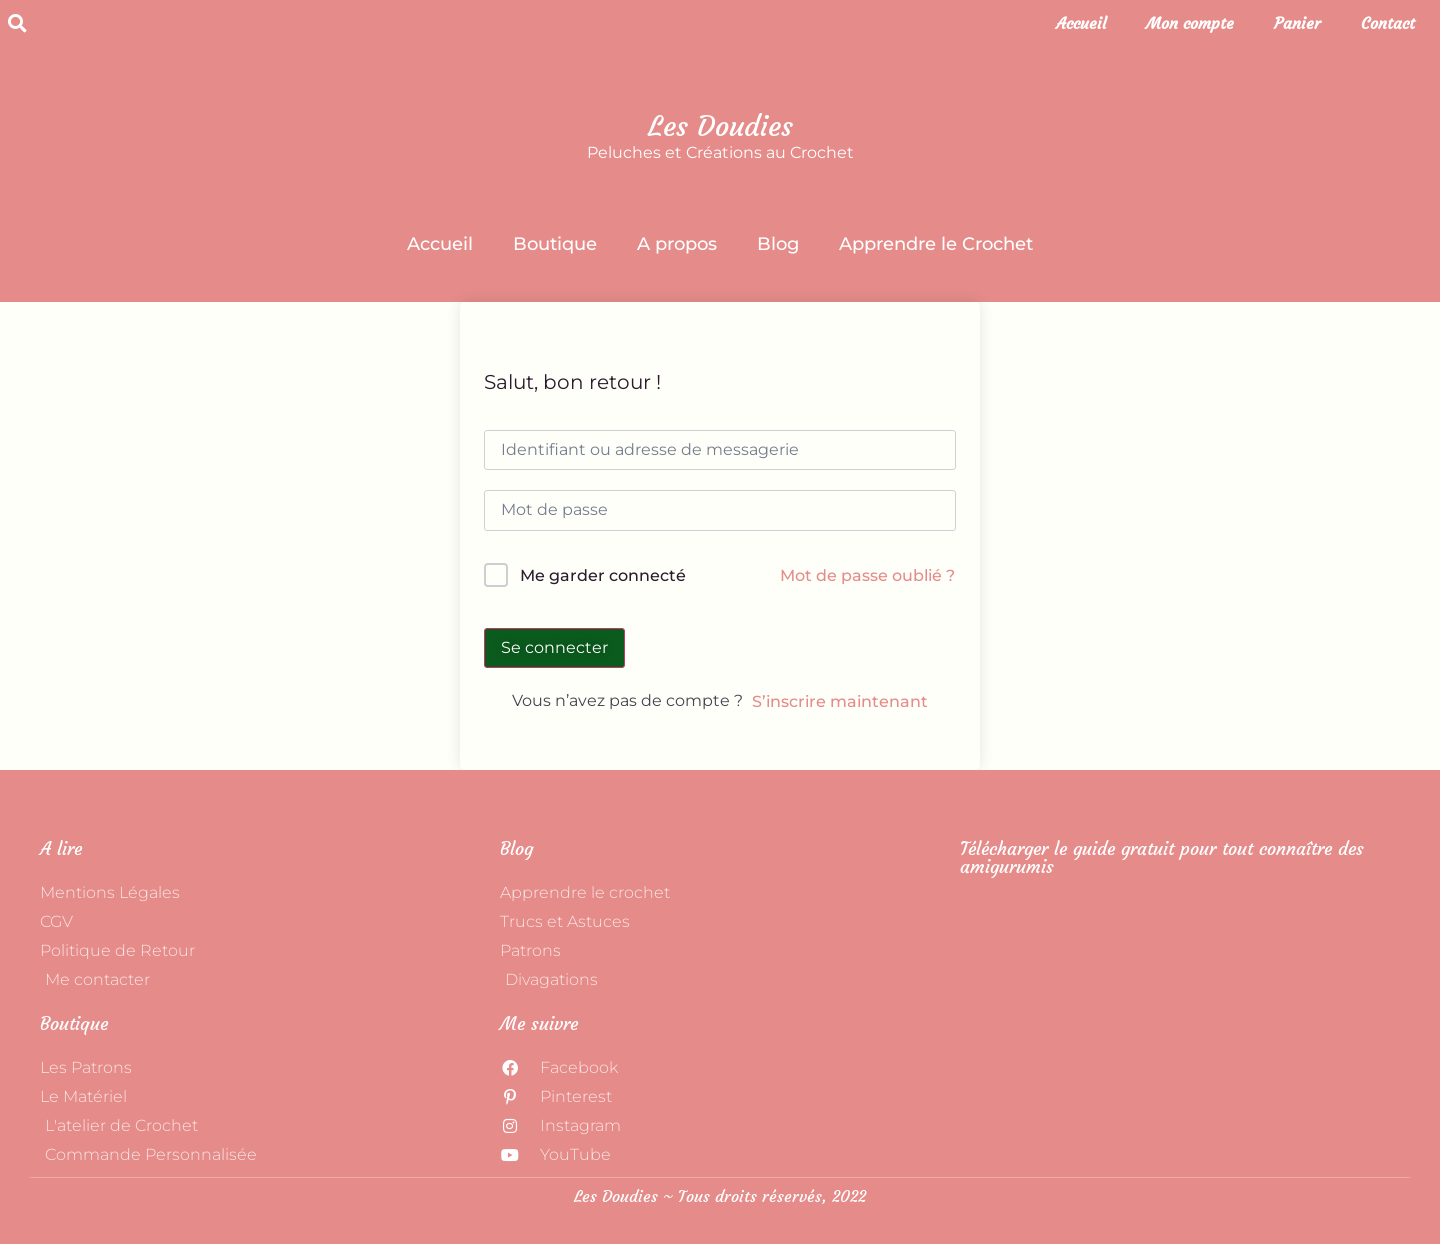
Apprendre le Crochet (936, 244)
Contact (1388, 23)
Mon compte (1190, 23)
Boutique (555, 244)
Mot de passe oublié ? (867, 575)
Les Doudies (720, 126)
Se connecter (554, 647)
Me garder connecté (603, 575)
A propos (677, 244)
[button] (17, 23)
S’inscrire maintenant (840, 701)
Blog (778, 244)
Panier (1297, 23)
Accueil (1081, 23)
